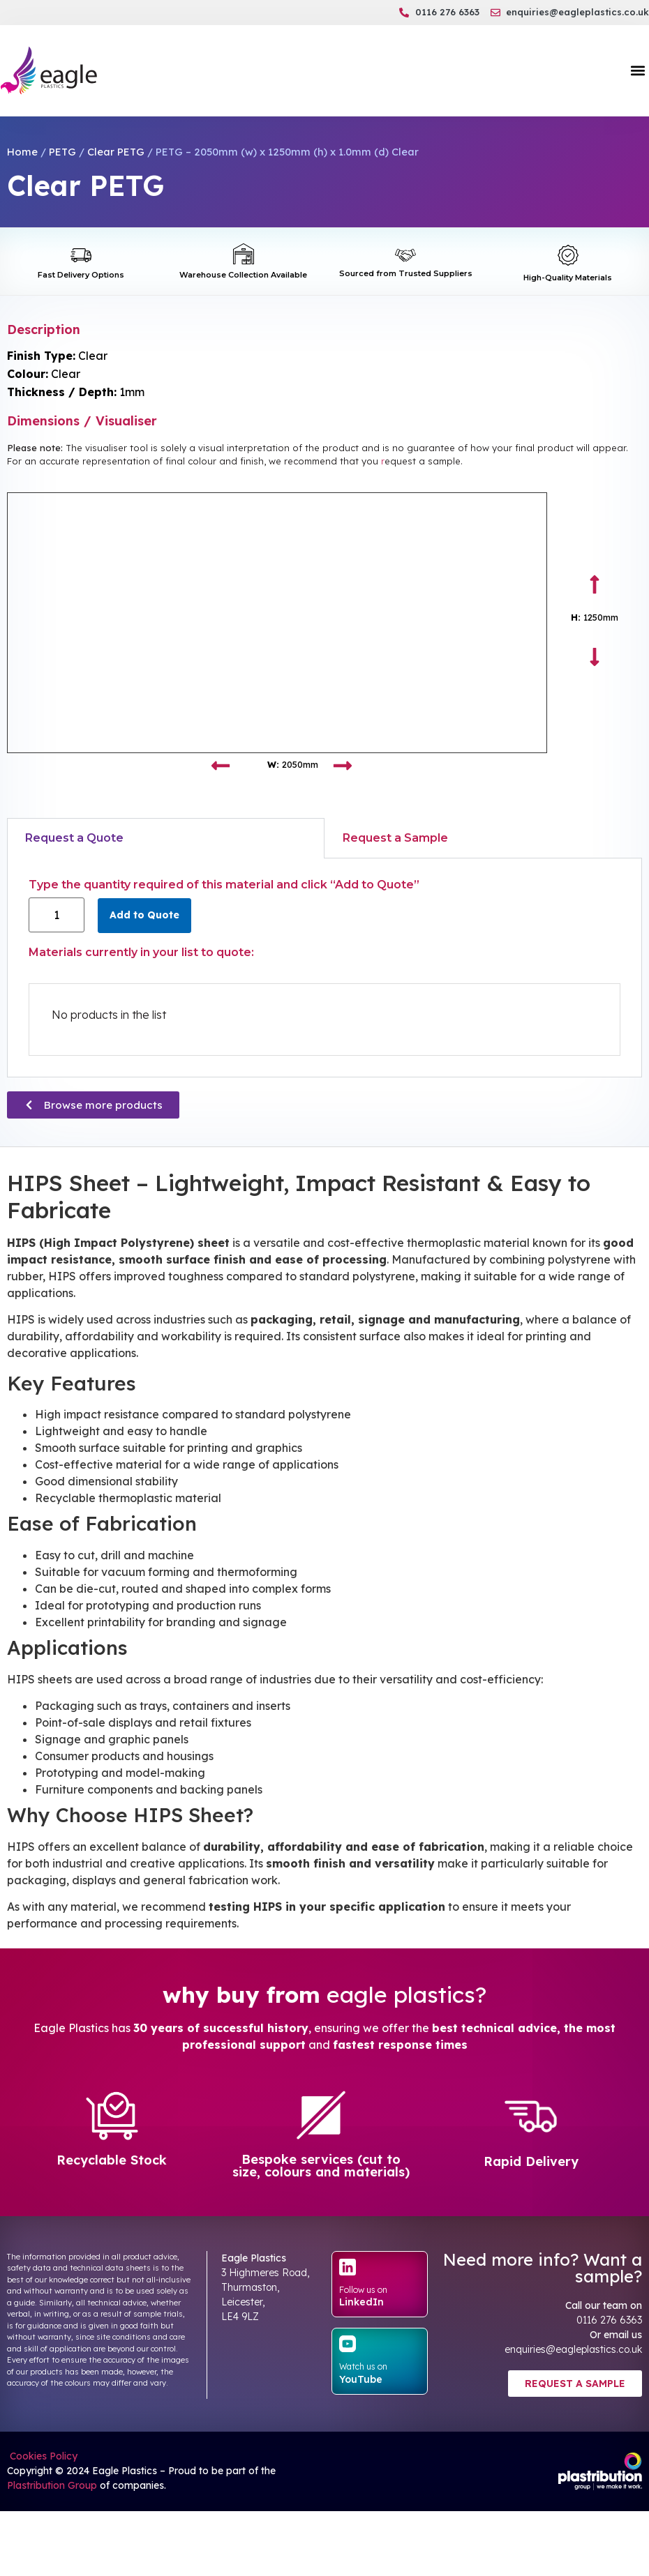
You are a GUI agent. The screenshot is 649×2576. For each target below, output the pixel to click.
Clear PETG (115, 151)
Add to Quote (144, 915)
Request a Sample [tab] (395, 837)
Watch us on (363, 2366)
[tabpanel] (324, 967)
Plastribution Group (52, 2485)
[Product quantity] (56, 914)
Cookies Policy (42, 2456)
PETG (62, 151)
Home (22, 151)
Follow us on (363, 2290)
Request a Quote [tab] (74, 837)
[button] (637, 70)
